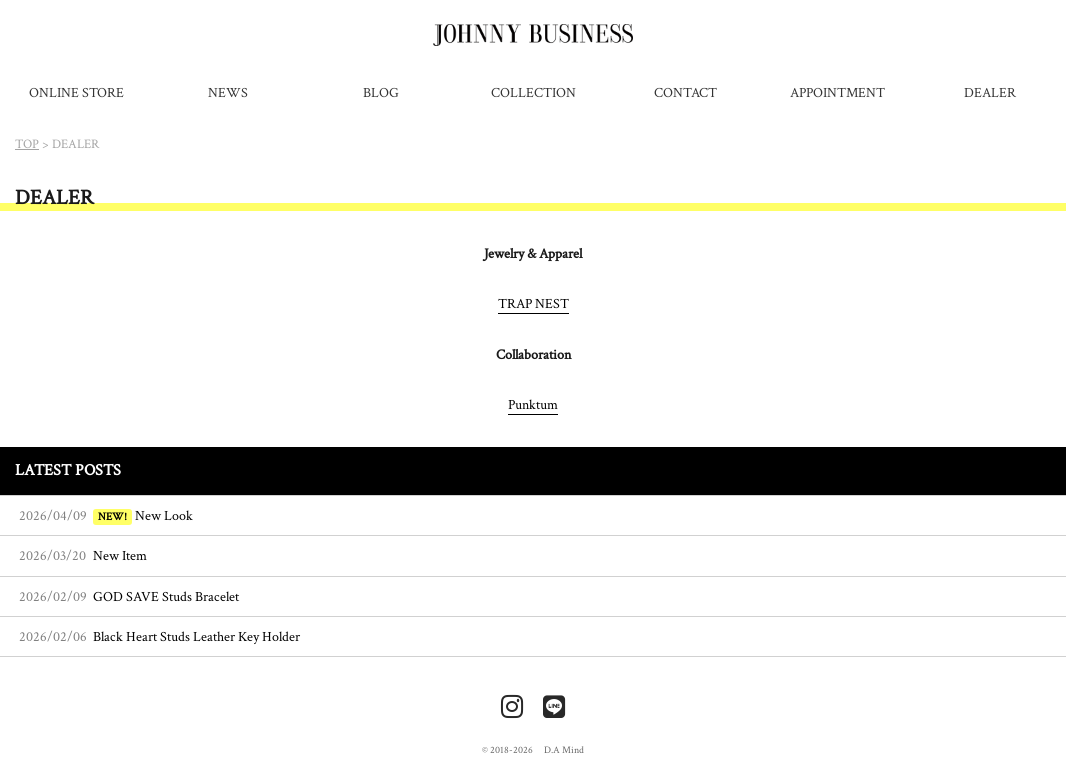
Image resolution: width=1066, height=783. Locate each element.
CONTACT (685, 92)
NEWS (228, 92)
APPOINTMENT (837, 92)
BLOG (381, 92)
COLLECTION (533, 92)
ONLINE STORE (76, 92)
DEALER (990, 92)
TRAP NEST (533, 303)
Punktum (533, 404)
